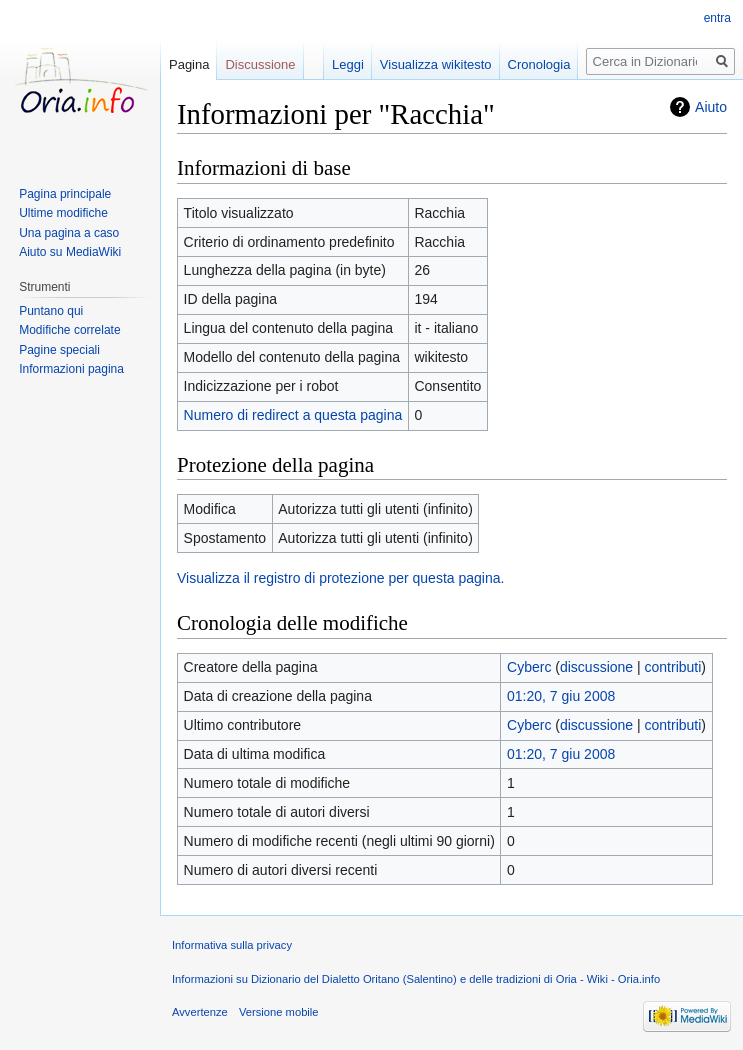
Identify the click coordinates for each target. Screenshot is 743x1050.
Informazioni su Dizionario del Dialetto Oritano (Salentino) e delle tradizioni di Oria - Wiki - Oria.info (416, 979)
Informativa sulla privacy (232, 945)
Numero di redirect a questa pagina (293, 415)
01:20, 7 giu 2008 (561, 696)
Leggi (348, 64)
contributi (673, 667)
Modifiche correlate (69, 330)
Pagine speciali (59, 350)
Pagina (189, 64)
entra (717, 18)
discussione (596, 667)
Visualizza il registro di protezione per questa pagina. (340, 578)
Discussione (260, 64)
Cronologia (539, 64)
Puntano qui (51, 311)
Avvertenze (200, 1012)
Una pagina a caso (69, 233)
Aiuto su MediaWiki (70, 252)
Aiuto (711, 107)
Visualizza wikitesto (436, 64)
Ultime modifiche (63, 213)
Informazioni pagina (71, 369)
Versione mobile (279, 1012)
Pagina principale (65, 194)
